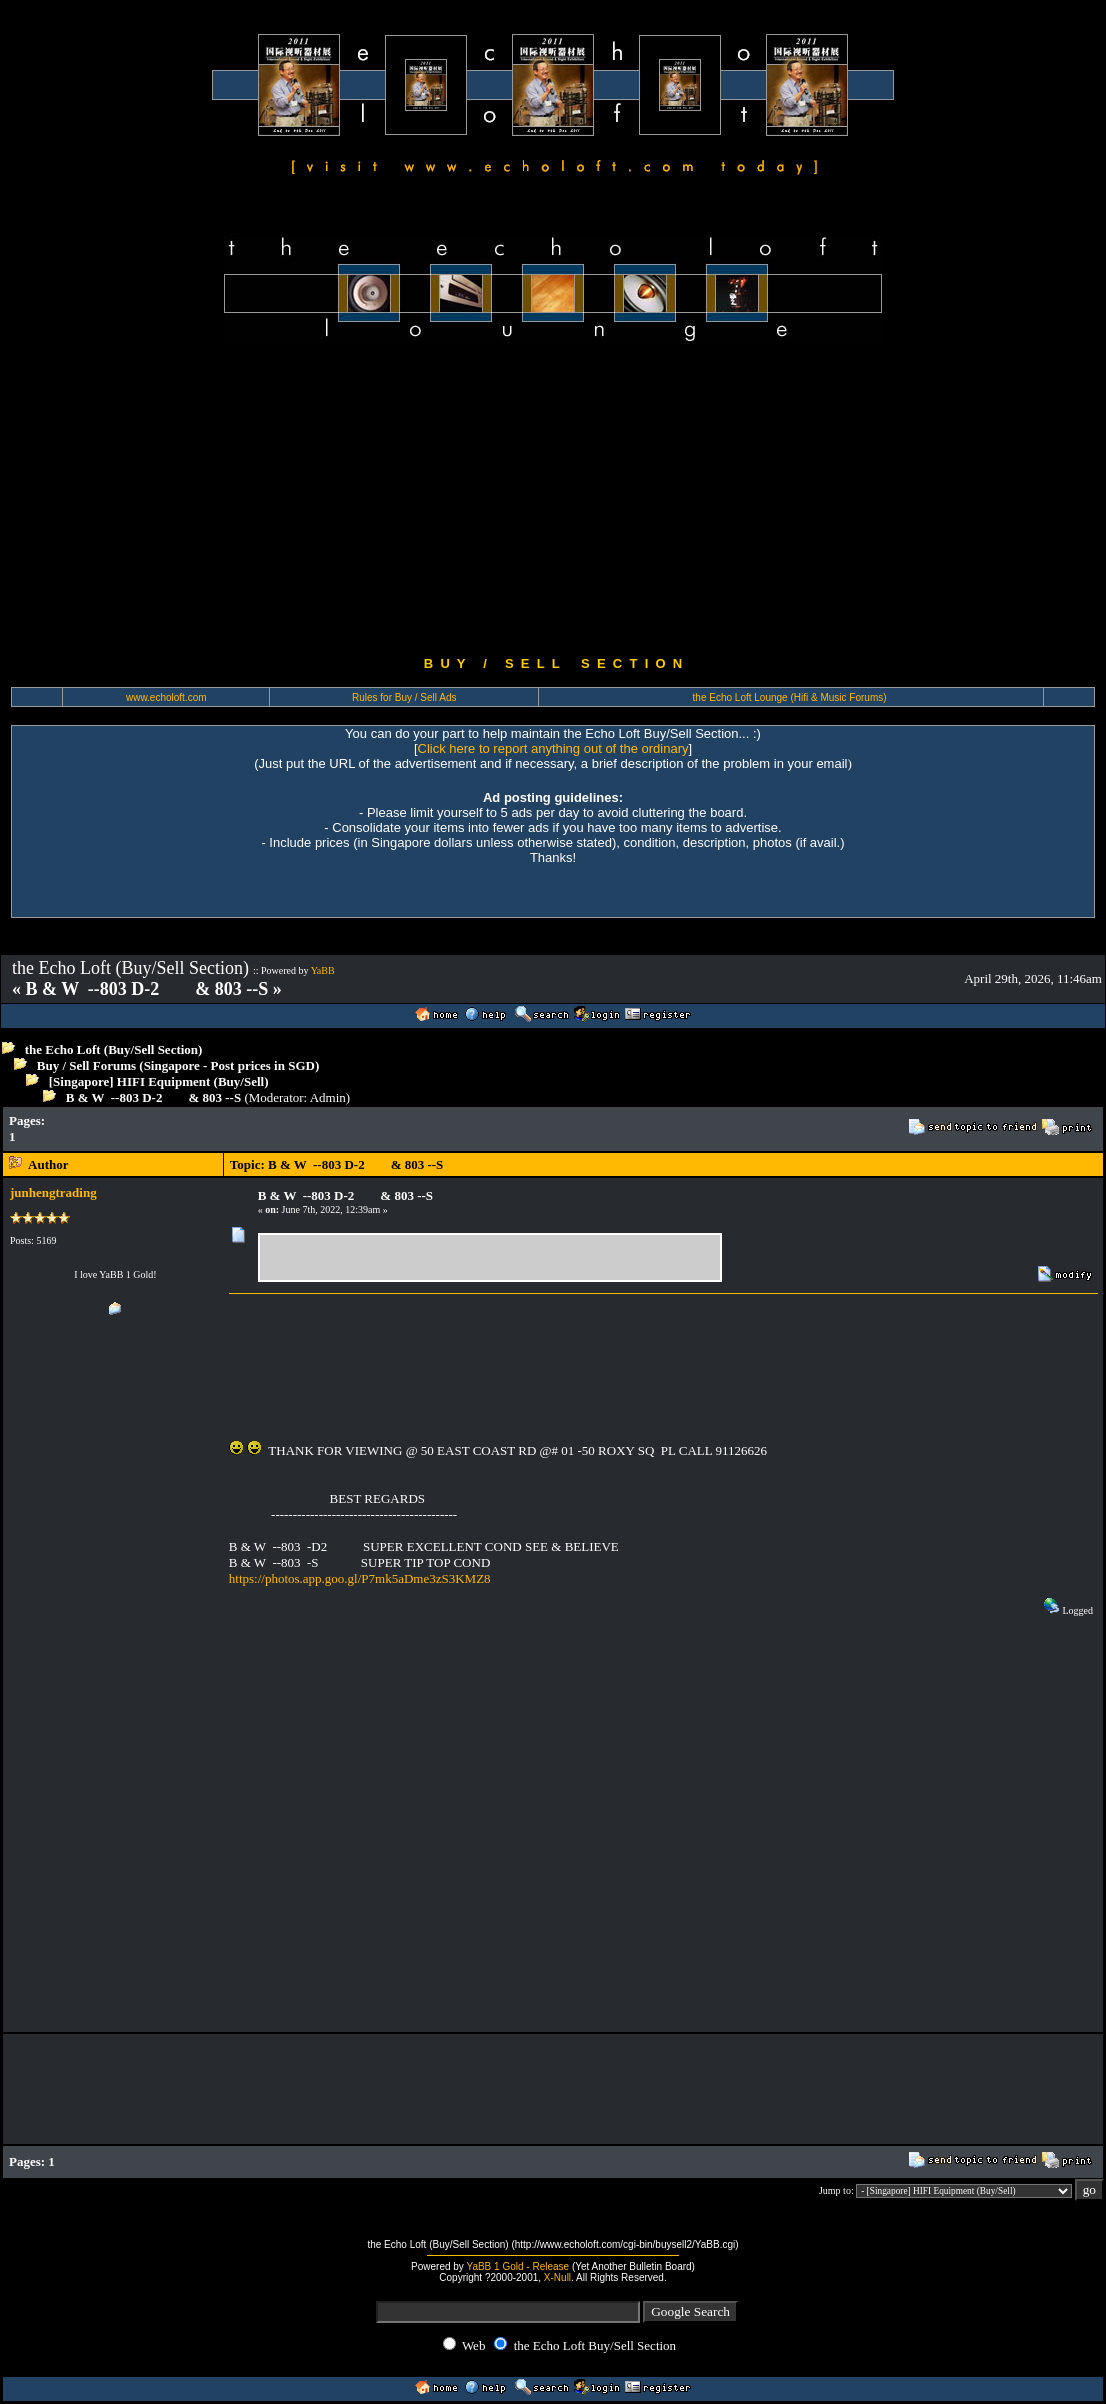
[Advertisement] (553, 500)
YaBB (323, 970)
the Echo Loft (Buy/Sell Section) (114, 1049)
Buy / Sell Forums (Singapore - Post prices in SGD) (178, 1065)
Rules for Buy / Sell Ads (404, 697)
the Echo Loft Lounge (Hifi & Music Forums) (790, 697)
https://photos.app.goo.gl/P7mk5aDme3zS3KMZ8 (360, 1578)
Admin (328, 1097)
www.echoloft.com (166, 697)
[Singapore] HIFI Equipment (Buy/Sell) (159, 1081)
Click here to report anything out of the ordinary (553, 748)
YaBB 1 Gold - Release (517, 2266)
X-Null (557, 2277)
